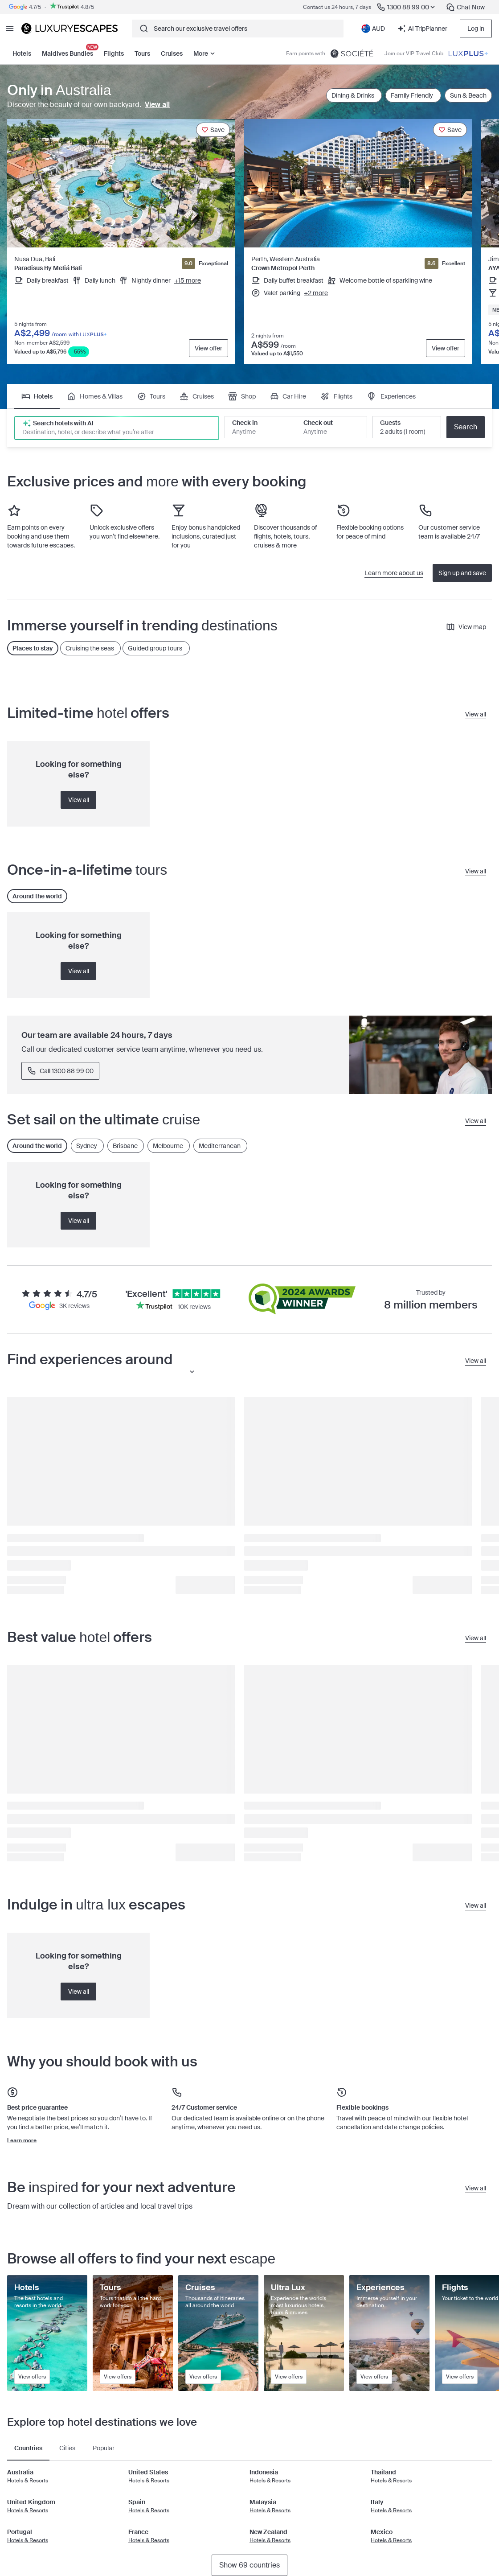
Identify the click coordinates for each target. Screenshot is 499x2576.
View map (466, 626)
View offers (32, 2376)
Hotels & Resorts (27, 2480)
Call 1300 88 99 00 (60, 1070)
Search (465, 427)
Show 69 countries (249, 2565)
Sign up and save (462, 573)
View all (157, 104)
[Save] (213, 130)
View (208, 348)
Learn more (22, 2140)
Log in (475, 29)
